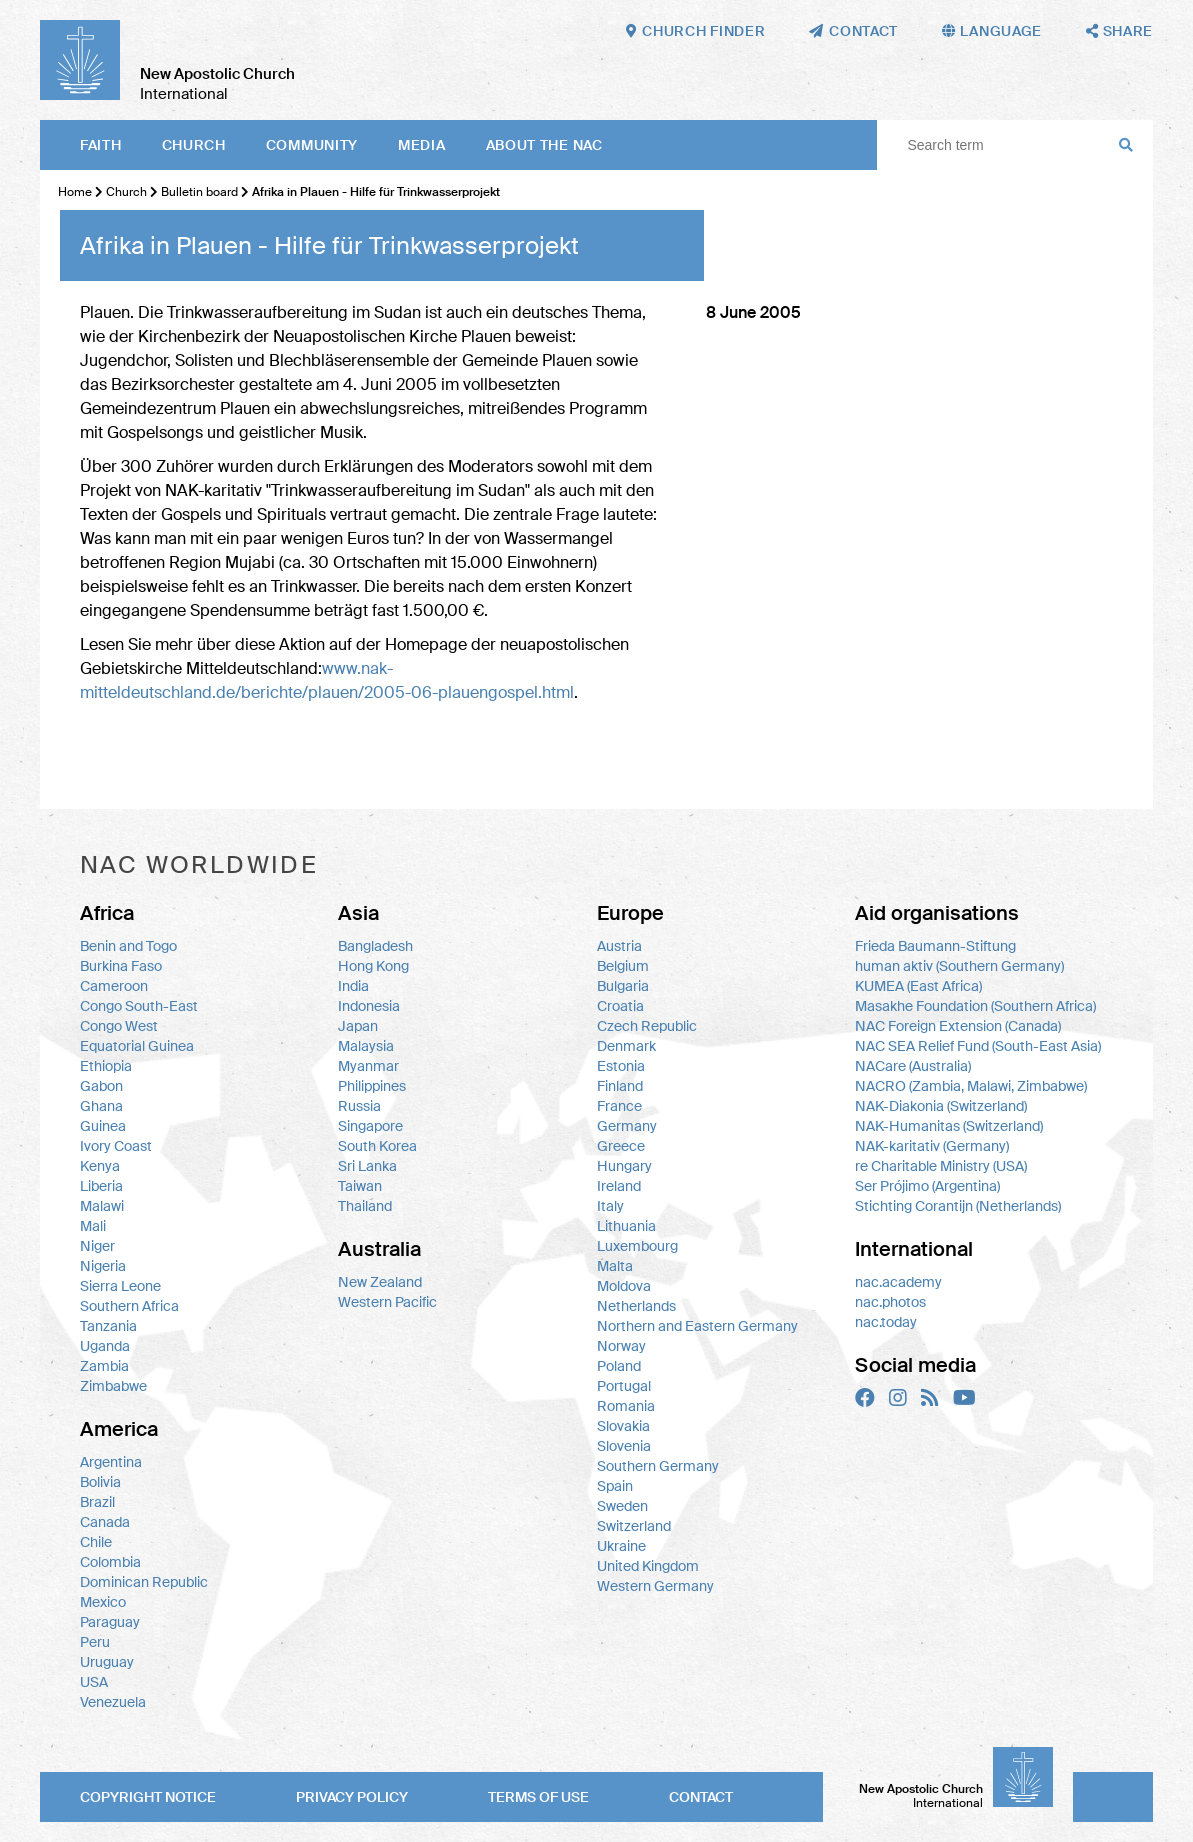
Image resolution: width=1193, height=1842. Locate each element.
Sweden (622, 1506)
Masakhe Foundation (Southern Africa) (975, 1006)
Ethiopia (106, 1066)
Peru (95, 1642)
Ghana (101, 1106)
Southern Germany (658, 1466)
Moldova (624, 1286)
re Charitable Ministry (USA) (941, 1166)
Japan (358, 1026)
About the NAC (544, 145)
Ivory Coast (116, 1146)
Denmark (626, 1046)
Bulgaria (623, 986)
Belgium (623, 966)
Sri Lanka (367, 1166)
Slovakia (623, 1426)
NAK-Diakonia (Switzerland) (941, 1106)
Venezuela (113, 1702)
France (619, 1106)
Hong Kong (373, 966)
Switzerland (634, 1526)
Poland (619, 1366)
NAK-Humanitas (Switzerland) (949, 1126)
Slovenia (624, 1446)
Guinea (103, 1126)
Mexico (103, 1602)
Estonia (621, 1066)
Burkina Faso (121, 966)
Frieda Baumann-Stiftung (935, 946)
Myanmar (368, 1066)
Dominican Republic (144, 1582)
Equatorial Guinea (137, 1046)
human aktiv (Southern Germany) (959, 966)
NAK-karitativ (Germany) (932, 1146)
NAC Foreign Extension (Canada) (958, 1026)
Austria (619, 946)
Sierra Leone (120, 1286)
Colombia (110, 1562)
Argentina (111, 1462)
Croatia (620, 1006)
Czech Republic (647, 1026)
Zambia (104, 1366)
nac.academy (898, 1282)
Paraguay (110, 1622)
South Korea (377, 1146)
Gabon (101, 1086)
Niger (97, 1246)
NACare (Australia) (913, 1066)
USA (94, 1682)
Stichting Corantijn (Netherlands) (958, 1206)
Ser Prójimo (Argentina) (927, 1186)
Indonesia (369, 1006)
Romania (626, 1406)
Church (194, 145)
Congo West (119, 1026)
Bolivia (100, 1482)
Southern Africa (129, 1306)
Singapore (370, 1126)
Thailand (365, 1206)
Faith (101, 145)
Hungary (624, 1166)
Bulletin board (199, 192)
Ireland (619, 1186)
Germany (627, 1126)
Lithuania (626, 1226)
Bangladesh (375, 946)
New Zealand (380, 1282)
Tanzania (108, 1326)
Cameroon (114, 986)
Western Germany (655, 1586)
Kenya (100, 1166)
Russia (359, 1106)
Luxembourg (637, 1246)
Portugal (624, 1386)
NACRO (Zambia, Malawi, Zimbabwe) (971, 1086)
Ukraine (621, 1546)
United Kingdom (648, 1566)
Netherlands (636, 1306)
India (353, 986)
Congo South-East (139, 1006)
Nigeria (103, 1266)
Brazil (97, 1502)
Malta (615, 1266)
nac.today (886, 1322)
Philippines (372, 1086)
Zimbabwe (113, 1386)
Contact (701, 1797)
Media (422, 145)
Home (75, 192)
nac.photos (890, 1302)
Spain (615, 1486)
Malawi (102, 1206)
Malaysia (366, 1046)
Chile (96, 1542)
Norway (621, 1346)
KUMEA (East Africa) (918, 986)
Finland (620, 1086)
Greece (621, 1146)
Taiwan (360, 1186)
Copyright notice (148, 1797)
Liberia (101, 1186)
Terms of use (538, 1797)
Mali (93, 1226)
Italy (610, 1206)
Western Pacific (387, 1302)
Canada (105, 1522)
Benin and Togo (128, 946)
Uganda (105, 1346)
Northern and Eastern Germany (697, 1326)
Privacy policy (352, 1797)
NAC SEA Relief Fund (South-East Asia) (978, 1046)
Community (312, 145)
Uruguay (107, 1662)
